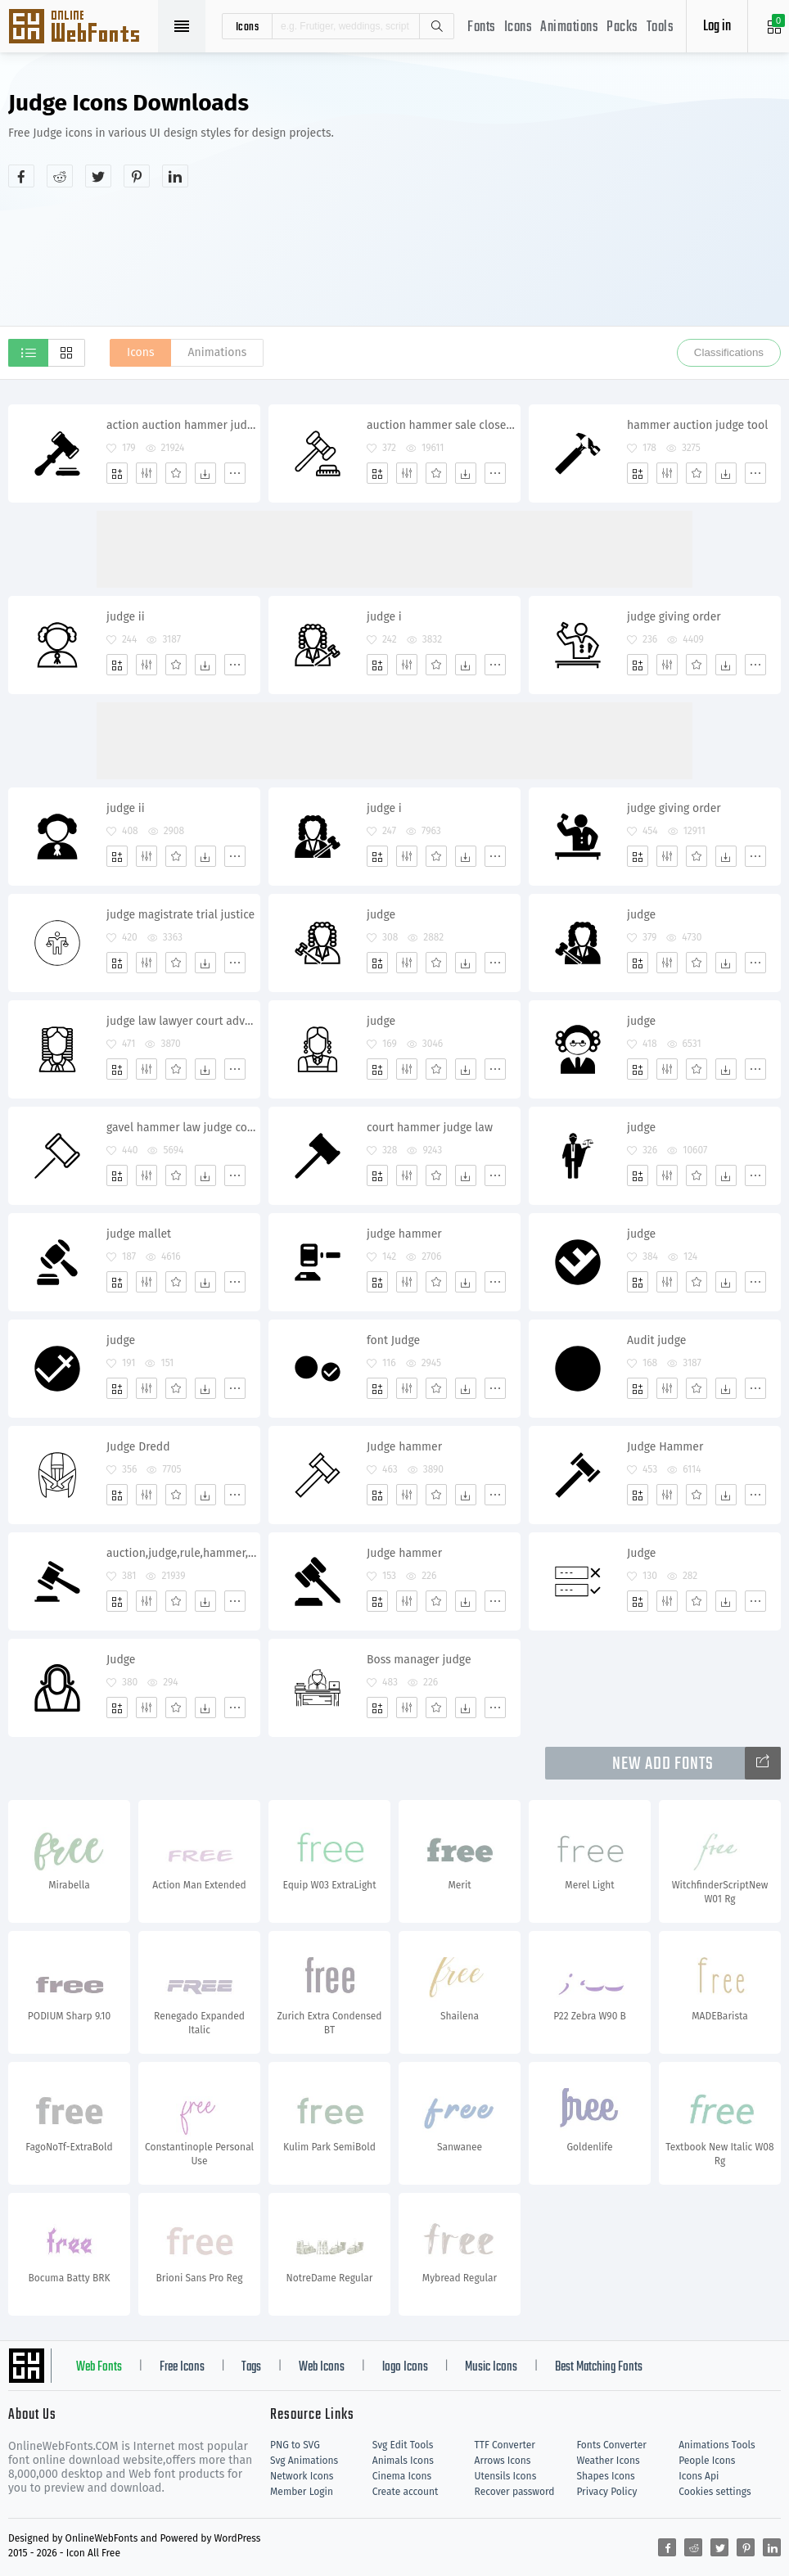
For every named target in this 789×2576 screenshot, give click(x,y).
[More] (235, 473)
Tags (251, 2367)
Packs (622, 27)
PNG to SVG (295, 2445)
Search (436, 26)
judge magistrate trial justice (180, 915)
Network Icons (301, 2476)
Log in (717, 26)
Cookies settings (715, 2491)
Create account (405, 2491)
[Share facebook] (21, 176)
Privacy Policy (606, 2491)
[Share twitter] (98, 176)
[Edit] (146, 473)
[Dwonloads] (205, 473)
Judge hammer (404, 1447)
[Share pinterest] (137, 176)
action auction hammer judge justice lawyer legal (182, 425)
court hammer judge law (430, 1128)
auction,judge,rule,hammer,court (182, 1553)
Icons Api (699, 2476)
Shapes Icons (605, 2476)
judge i (384, 617)
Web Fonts (99, 2367)
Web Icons (322, 2367)
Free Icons (182, 2367)
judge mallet (138, 1234)
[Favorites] (176, 473)
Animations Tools (717, 2445)
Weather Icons (607, 2460)
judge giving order (674, 617)
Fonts (481, 27)
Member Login (301, 2491)
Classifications (729, 352)
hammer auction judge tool (697, 425)
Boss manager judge (419, 1660)
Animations (569, 27)
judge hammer (404, 1234)
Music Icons (491, 2367)
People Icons (707, 2460)
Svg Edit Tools (403, 2445)
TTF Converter (505, 2445)
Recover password (515, 2491)
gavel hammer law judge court (182, 1128)
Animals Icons (403, 2460)
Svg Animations (304, 2460)
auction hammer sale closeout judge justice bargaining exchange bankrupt (443, 425)
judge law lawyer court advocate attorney (182, 1021)
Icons (518, 27)
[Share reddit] (60, 176)
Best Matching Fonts (598, 2367)
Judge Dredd (138, 1447)
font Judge (393, 1340)
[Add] (117, 473)
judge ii (125, 617)
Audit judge (656, 1340)
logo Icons (405, 2367)
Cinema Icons (401, 2476)
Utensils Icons (506, 2476)
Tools (660, 27)
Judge (641, 1553)
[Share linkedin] (175, 176)
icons (247, 26)
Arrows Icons (503, 2460)
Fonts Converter (611, 2445)
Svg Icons (82, 28)
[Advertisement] (644, 208)
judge (381, 915)
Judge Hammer (665, 1447)
